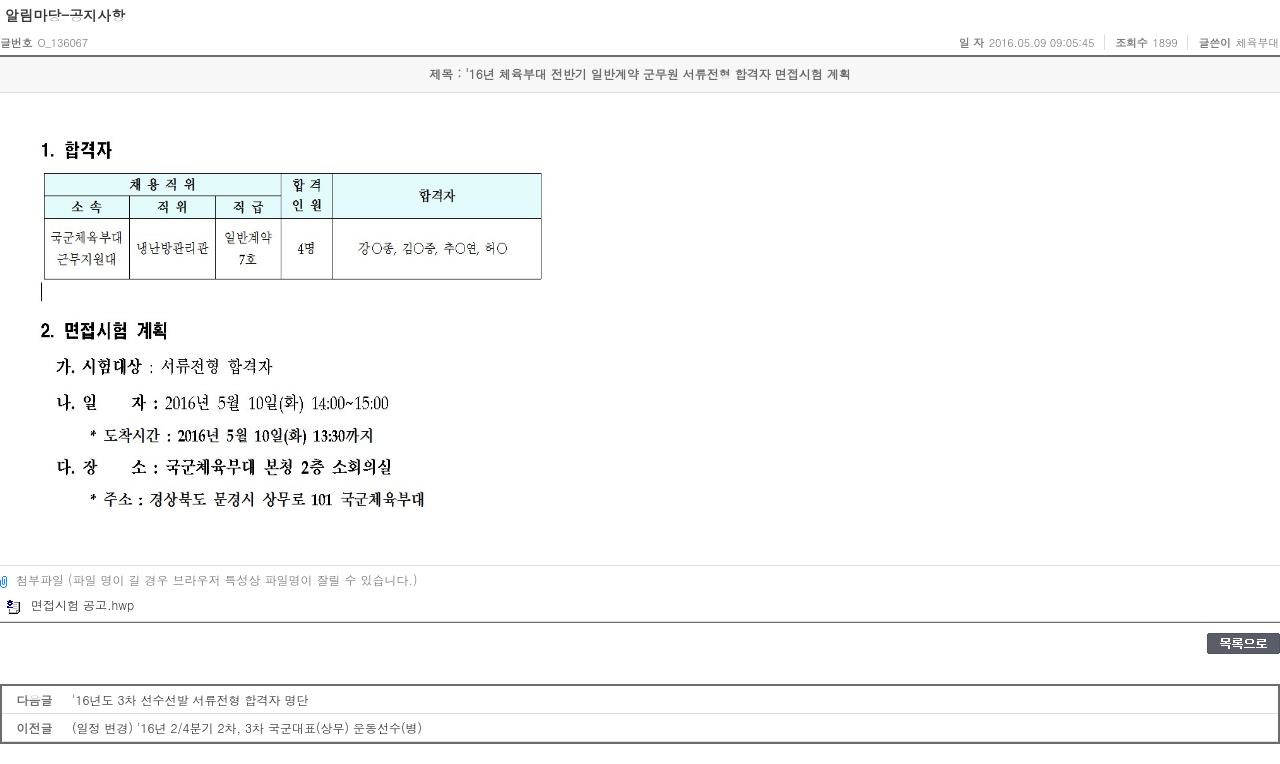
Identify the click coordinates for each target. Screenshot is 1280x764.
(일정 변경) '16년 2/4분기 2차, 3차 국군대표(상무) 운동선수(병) (247, 727)
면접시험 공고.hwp (70, 604)
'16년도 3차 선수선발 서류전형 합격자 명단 (190, 699)
